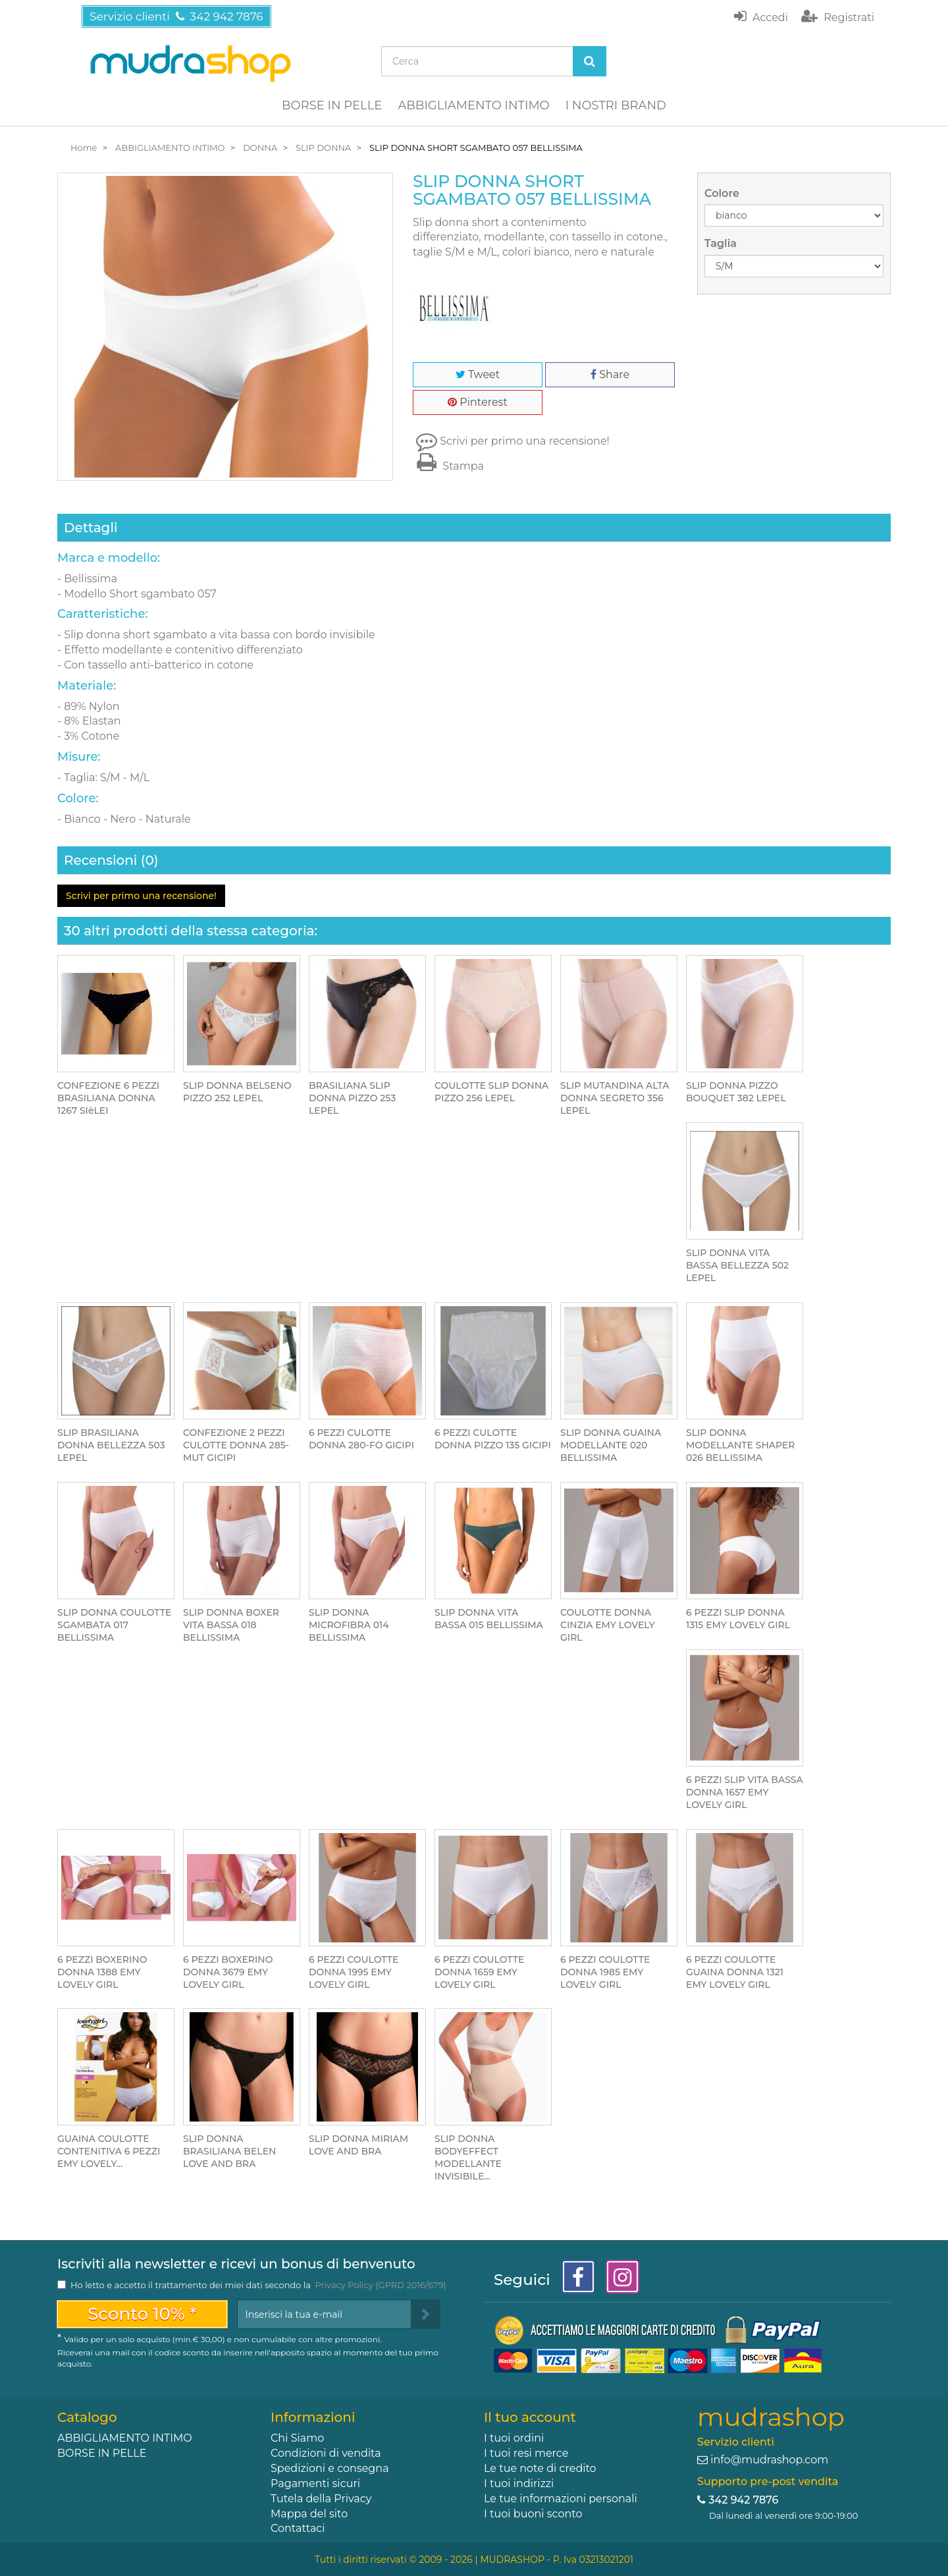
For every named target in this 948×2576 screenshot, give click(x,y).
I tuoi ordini (514, 2438)
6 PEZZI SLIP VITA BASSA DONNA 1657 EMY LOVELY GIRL (744, 1792)
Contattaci (298, 2528)
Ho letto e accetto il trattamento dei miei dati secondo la (258, 2285)
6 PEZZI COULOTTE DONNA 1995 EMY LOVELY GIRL (353, 1972)
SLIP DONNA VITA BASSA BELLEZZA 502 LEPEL (737, 1265)
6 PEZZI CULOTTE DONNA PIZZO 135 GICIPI (492, 1439)
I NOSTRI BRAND (616, 105)
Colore (723, 193)
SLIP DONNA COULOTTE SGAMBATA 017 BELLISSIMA (114, 1624)
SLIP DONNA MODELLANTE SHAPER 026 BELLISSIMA (740, 1445)
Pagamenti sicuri (315, 2483)
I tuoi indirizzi (519, 2483)
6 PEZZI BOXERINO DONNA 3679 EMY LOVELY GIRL (228, 1972)
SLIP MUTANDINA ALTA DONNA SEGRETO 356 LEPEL (615, 1098)
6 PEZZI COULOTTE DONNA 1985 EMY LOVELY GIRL (605, 1972)
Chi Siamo (297, 2438)
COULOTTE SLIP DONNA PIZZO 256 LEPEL (491, 1092)
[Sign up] (425, 2314)
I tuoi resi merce (526, 2453)
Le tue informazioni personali (560, 2498)
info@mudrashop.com (769, 2459)
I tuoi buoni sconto (533, 2513)
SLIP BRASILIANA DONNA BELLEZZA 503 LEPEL (111, 1445)
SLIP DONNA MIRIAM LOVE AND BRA (358, 2145)
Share (610, 374)
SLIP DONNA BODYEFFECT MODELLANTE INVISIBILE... (468, 2157)
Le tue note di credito (540, 2468)
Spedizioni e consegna (330, 2468)
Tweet (478, 374)
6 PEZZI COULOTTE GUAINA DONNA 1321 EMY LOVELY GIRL (734, 1972)
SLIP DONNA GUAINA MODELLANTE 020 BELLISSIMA (610, 1445)
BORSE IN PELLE (332, 105)
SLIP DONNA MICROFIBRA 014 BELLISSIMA (349, 1624)
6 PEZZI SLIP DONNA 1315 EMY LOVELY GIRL (738, 1618)
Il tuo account (530, 2417)
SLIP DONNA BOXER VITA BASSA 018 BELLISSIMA (231, 1624)
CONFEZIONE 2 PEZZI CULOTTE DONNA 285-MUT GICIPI (236, 1445)
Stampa (448, 466)
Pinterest (478, 402)
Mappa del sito (309, 2513)
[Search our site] (477, 61)
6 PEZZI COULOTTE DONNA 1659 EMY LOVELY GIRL (479, 1972)
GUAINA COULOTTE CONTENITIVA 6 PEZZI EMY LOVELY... (108, 2151)
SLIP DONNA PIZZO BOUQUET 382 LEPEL (736, 1092)
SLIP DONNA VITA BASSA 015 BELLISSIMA (488, 1618)
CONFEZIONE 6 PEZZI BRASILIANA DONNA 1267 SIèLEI (108, 1098)
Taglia (721, 243)
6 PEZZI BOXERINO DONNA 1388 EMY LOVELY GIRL (102, 1972)
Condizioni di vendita (326, 2453)
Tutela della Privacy (321, 2498)
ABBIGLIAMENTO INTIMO (473, 105)
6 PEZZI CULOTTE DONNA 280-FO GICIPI (361, 1439)
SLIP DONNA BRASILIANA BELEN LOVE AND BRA (229, 2151)
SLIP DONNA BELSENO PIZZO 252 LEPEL (237, 1092)
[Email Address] (324, 2314)
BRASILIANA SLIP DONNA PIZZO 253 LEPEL (352, 1098)
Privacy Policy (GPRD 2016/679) (380, 2285)
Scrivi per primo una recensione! (525, 441)
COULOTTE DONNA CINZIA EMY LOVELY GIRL (607, 1624)
